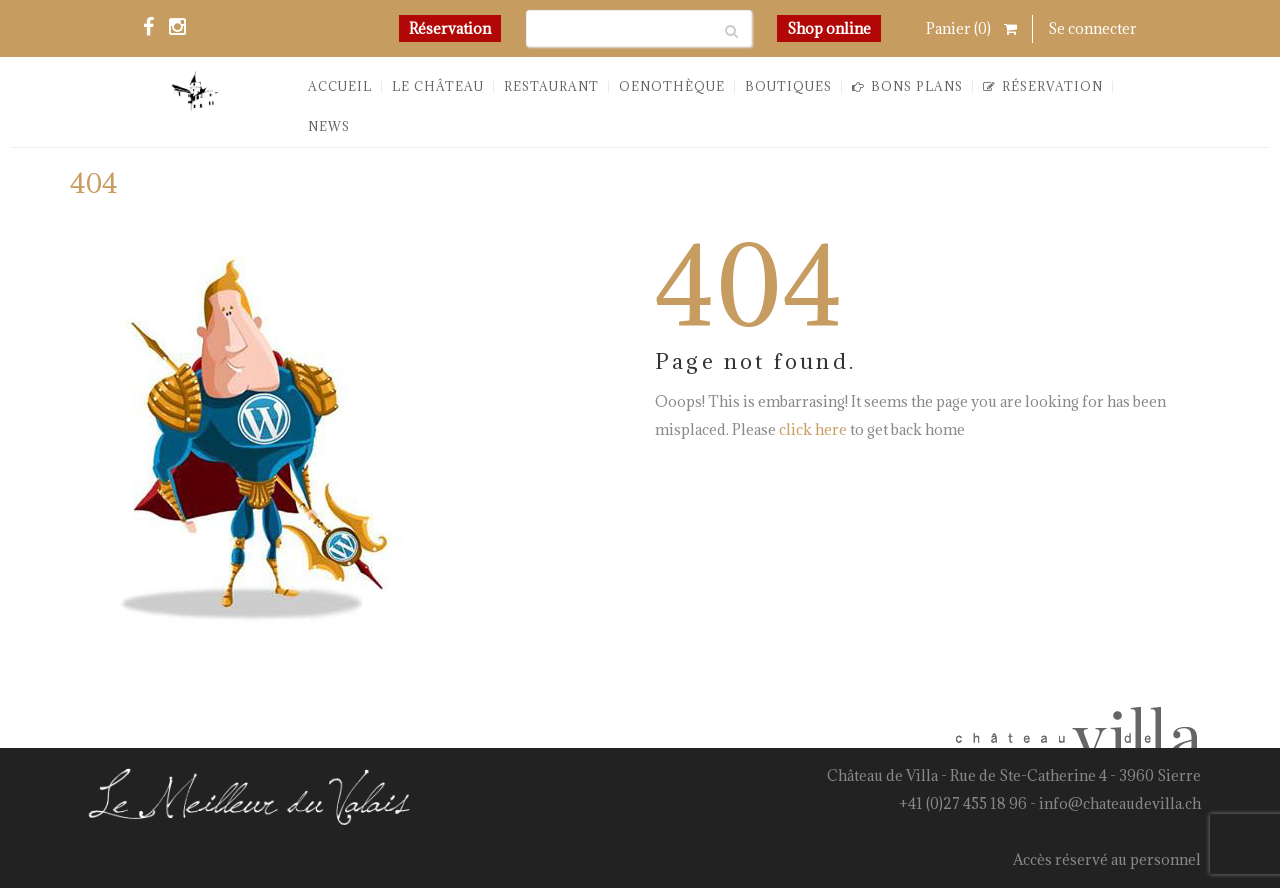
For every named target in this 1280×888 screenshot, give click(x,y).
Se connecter (1092, 28)
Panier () (971, 28)
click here (813, 429)
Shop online (829, 28)
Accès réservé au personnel (1107, 859)
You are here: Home (1071, 191)
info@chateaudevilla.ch (1120, 803)
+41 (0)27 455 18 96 (963, 803)
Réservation (450, 28)
